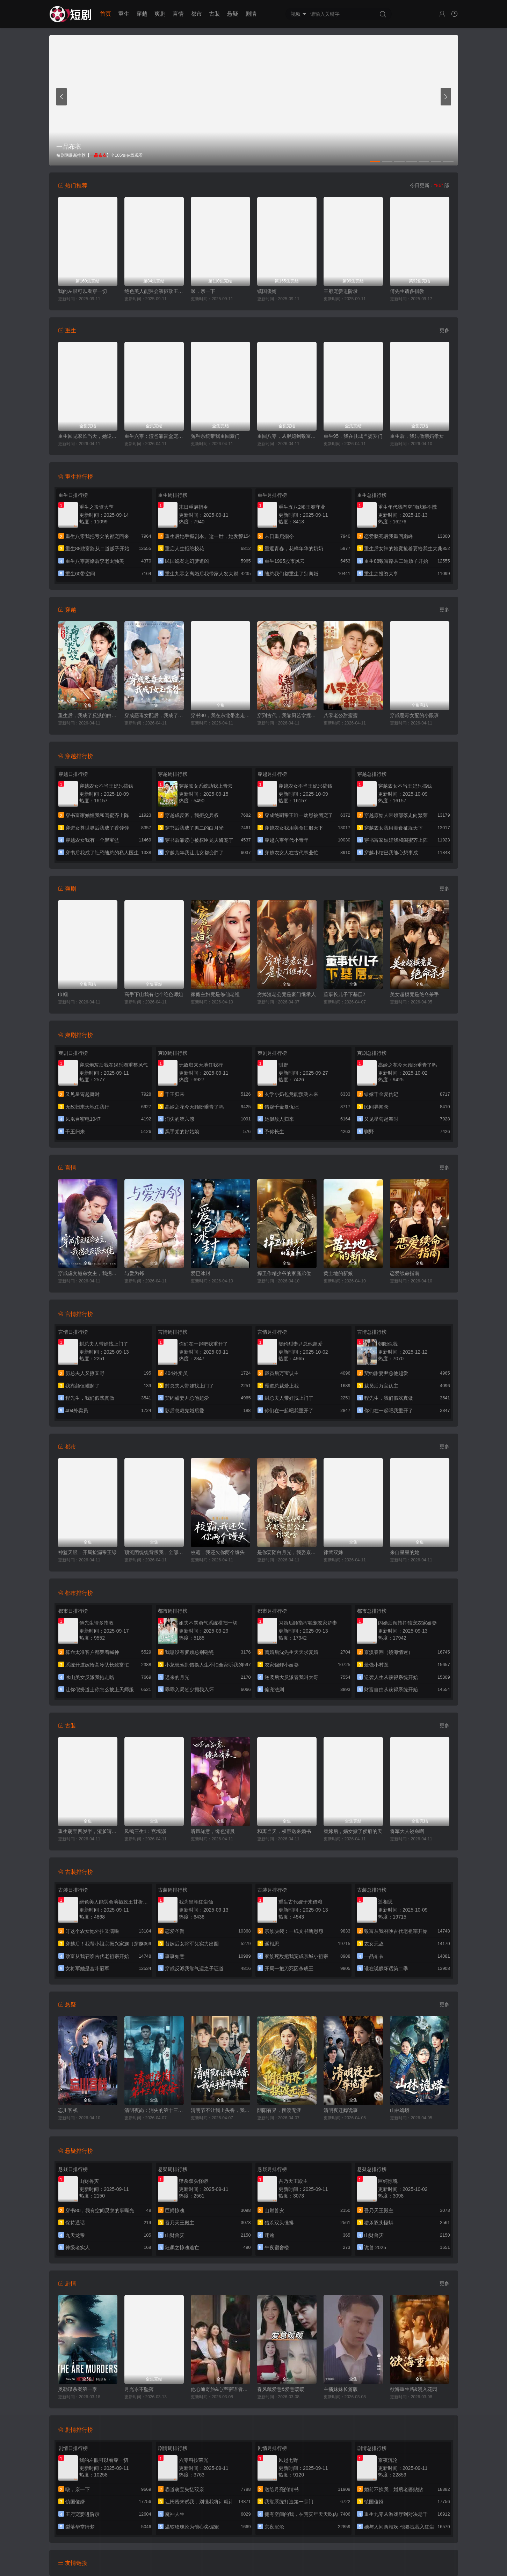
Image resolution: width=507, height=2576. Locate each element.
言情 (178, 14)
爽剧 (160, 14)
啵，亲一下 (203, 291)
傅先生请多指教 (407, 291)
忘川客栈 (68, 2110)
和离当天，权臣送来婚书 (284, 1831)
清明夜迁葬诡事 (341, 2110)
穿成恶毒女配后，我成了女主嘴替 (154, 715)
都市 (196, 14)
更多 (444, 330)
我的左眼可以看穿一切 (82, 291)
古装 (214, 14)
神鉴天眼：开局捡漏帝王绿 (87, 1552)
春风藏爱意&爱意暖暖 (280, 2389)
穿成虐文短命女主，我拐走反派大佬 (87, 1273)
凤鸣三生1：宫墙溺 (145, 1831)
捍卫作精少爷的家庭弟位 (284, 1273)
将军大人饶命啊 (407, 1831)
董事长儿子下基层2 (344, 994)
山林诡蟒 (400, 2110)
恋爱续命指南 (404, 1273)
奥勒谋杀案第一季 (77, 2389)
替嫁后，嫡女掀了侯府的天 (353, 1831)
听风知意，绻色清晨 (213, 1831)
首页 (105, 14)
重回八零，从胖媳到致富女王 (287, 436)
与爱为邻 (134, 1273)
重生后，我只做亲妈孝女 (417, 436)
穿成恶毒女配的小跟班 (414, 715)
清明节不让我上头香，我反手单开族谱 (220, 2110)
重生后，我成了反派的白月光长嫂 (87, 715)
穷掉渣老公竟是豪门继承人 (286, 994)
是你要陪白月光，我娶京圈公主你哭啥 (287, 1552)
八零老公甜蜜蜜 (341, 715)
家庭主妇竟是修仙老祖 (215, 994)
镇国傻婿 (267, 291)
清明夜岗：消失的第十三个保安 (154, 2110)
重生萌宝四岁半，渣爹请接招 (87, 1831)
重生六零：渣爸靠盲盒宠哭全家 (154, 436)
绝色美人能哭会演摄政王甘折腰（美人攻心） (154, 291)
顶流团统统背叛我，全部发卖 (154, 1552)
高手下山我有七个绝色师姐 (153, 994)
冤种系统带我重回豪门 (215, 436)
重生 (123, 14)
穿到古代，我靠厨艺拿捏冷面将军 (287, 715)
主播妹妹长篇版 (341, 2389)
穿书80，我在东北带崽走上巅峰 (220, 715)
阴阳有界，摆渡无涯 (279, 2110)
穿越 (141, 14)
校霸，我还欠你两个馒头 (218, 1552)
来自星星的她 (404, 1552)
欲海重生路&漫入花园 (413, 2389)
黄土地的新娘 (338, 1273)
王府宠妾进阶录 (341, 291)
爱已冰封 (200, 1273)
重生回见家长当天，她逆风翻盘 (87, 436)
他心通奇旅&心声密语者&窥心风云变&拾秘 (220, 2389)
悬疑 (232, 14)
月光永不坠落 (139, 2389)
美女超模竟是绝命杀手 (414, 994)
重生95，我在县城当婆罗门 (353, 436)
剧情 (250, 14)
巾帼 (63, 994)
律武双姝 (333, 1552)
